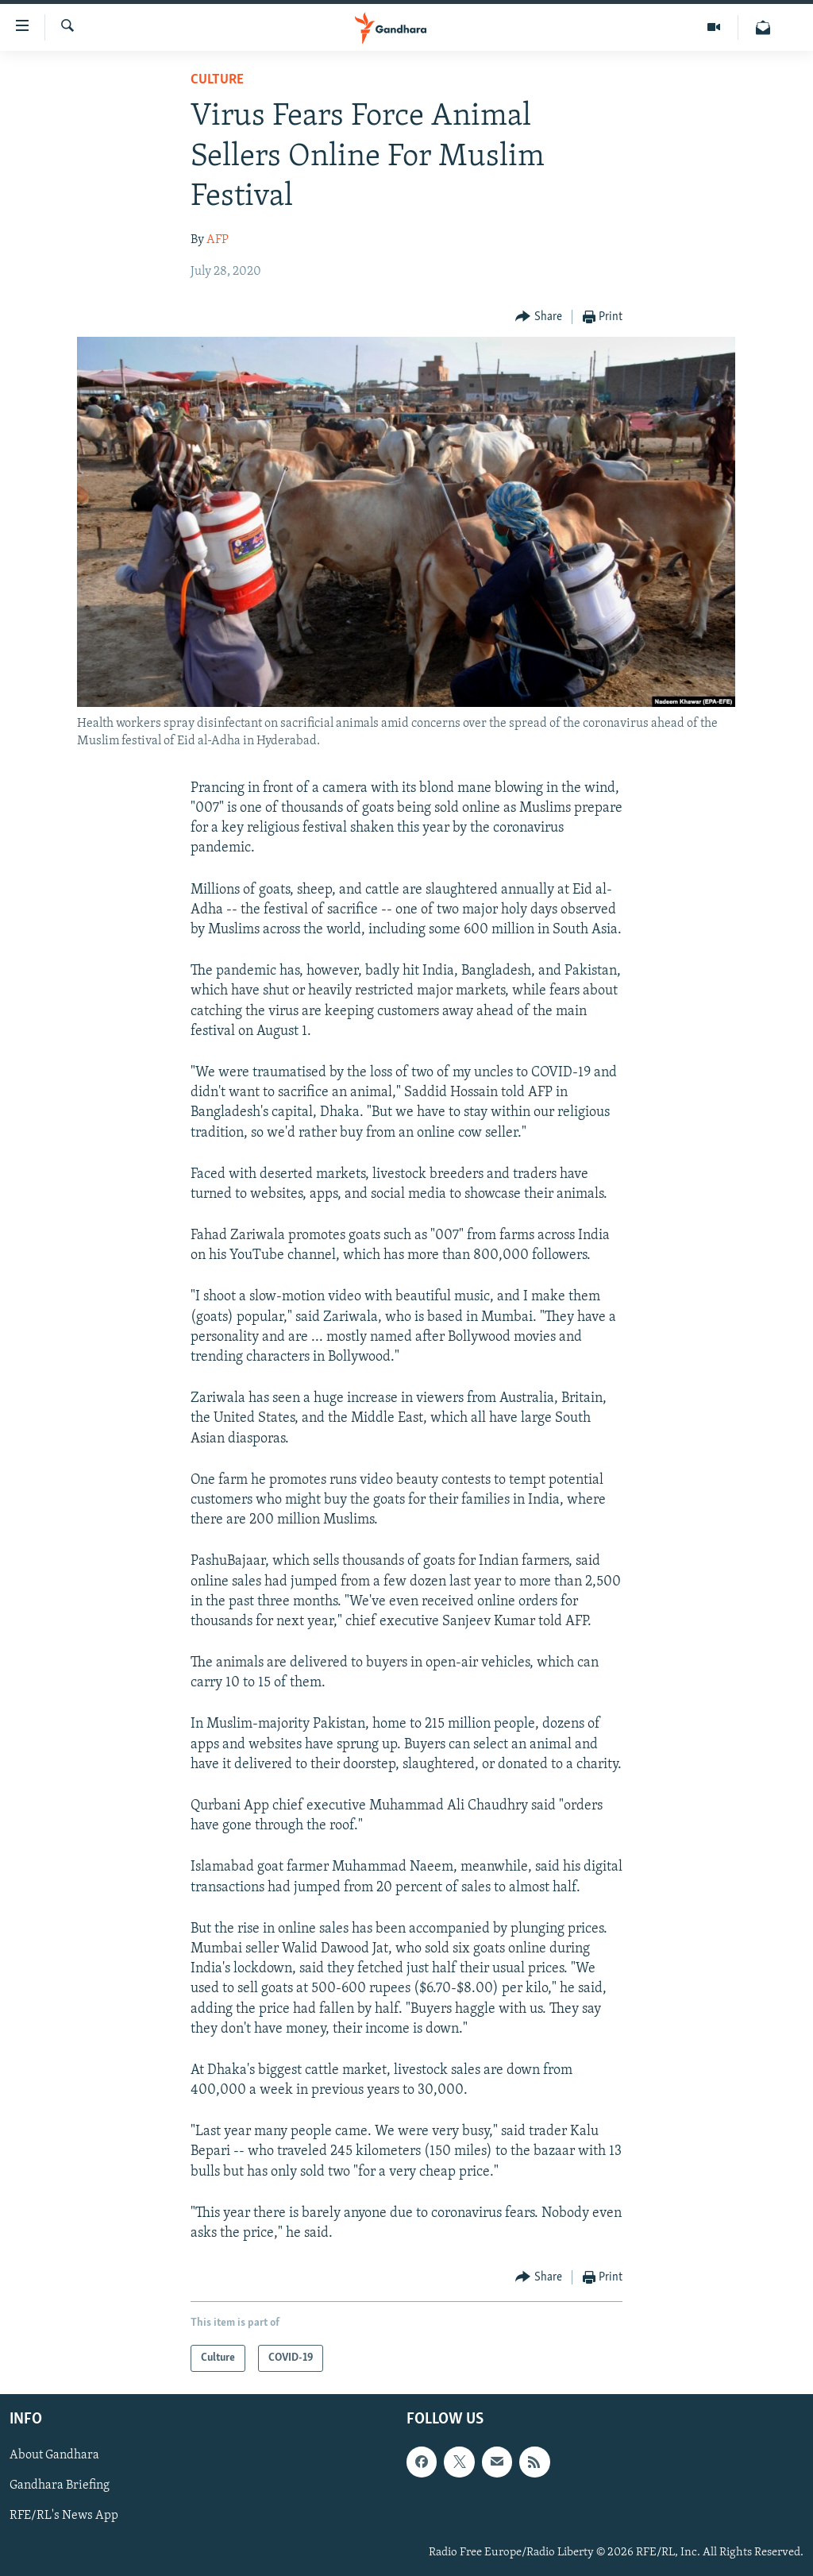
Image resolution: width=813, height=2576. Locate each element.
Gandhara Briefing (60, 2486)
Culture (217, 79)
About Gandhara (54, 2456)
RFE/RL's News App (64, 2516)
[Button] (538, 317)
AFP (217, 240)
